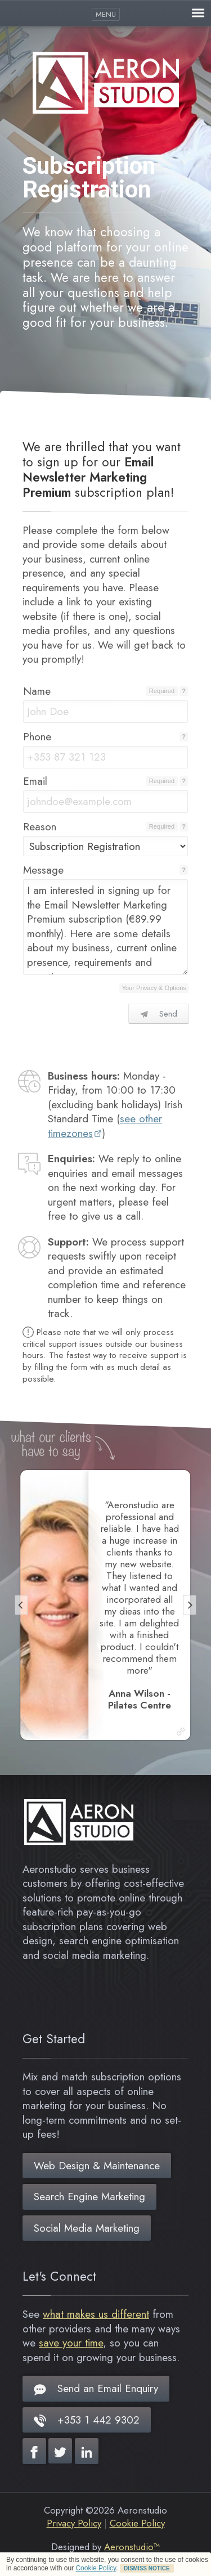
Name (37, 691)
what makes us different (96, 2314)
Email (35, 781)
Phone (37, 736)
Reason (39, 826)
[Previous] (21, 1605)
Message (43, 870)
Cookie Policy (95, 2568)
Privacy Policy (74, 2523)
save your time (71, 2342)
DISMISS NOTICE (147, 2568)
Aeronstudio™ (132, 2546)
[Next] (189, 1605)
